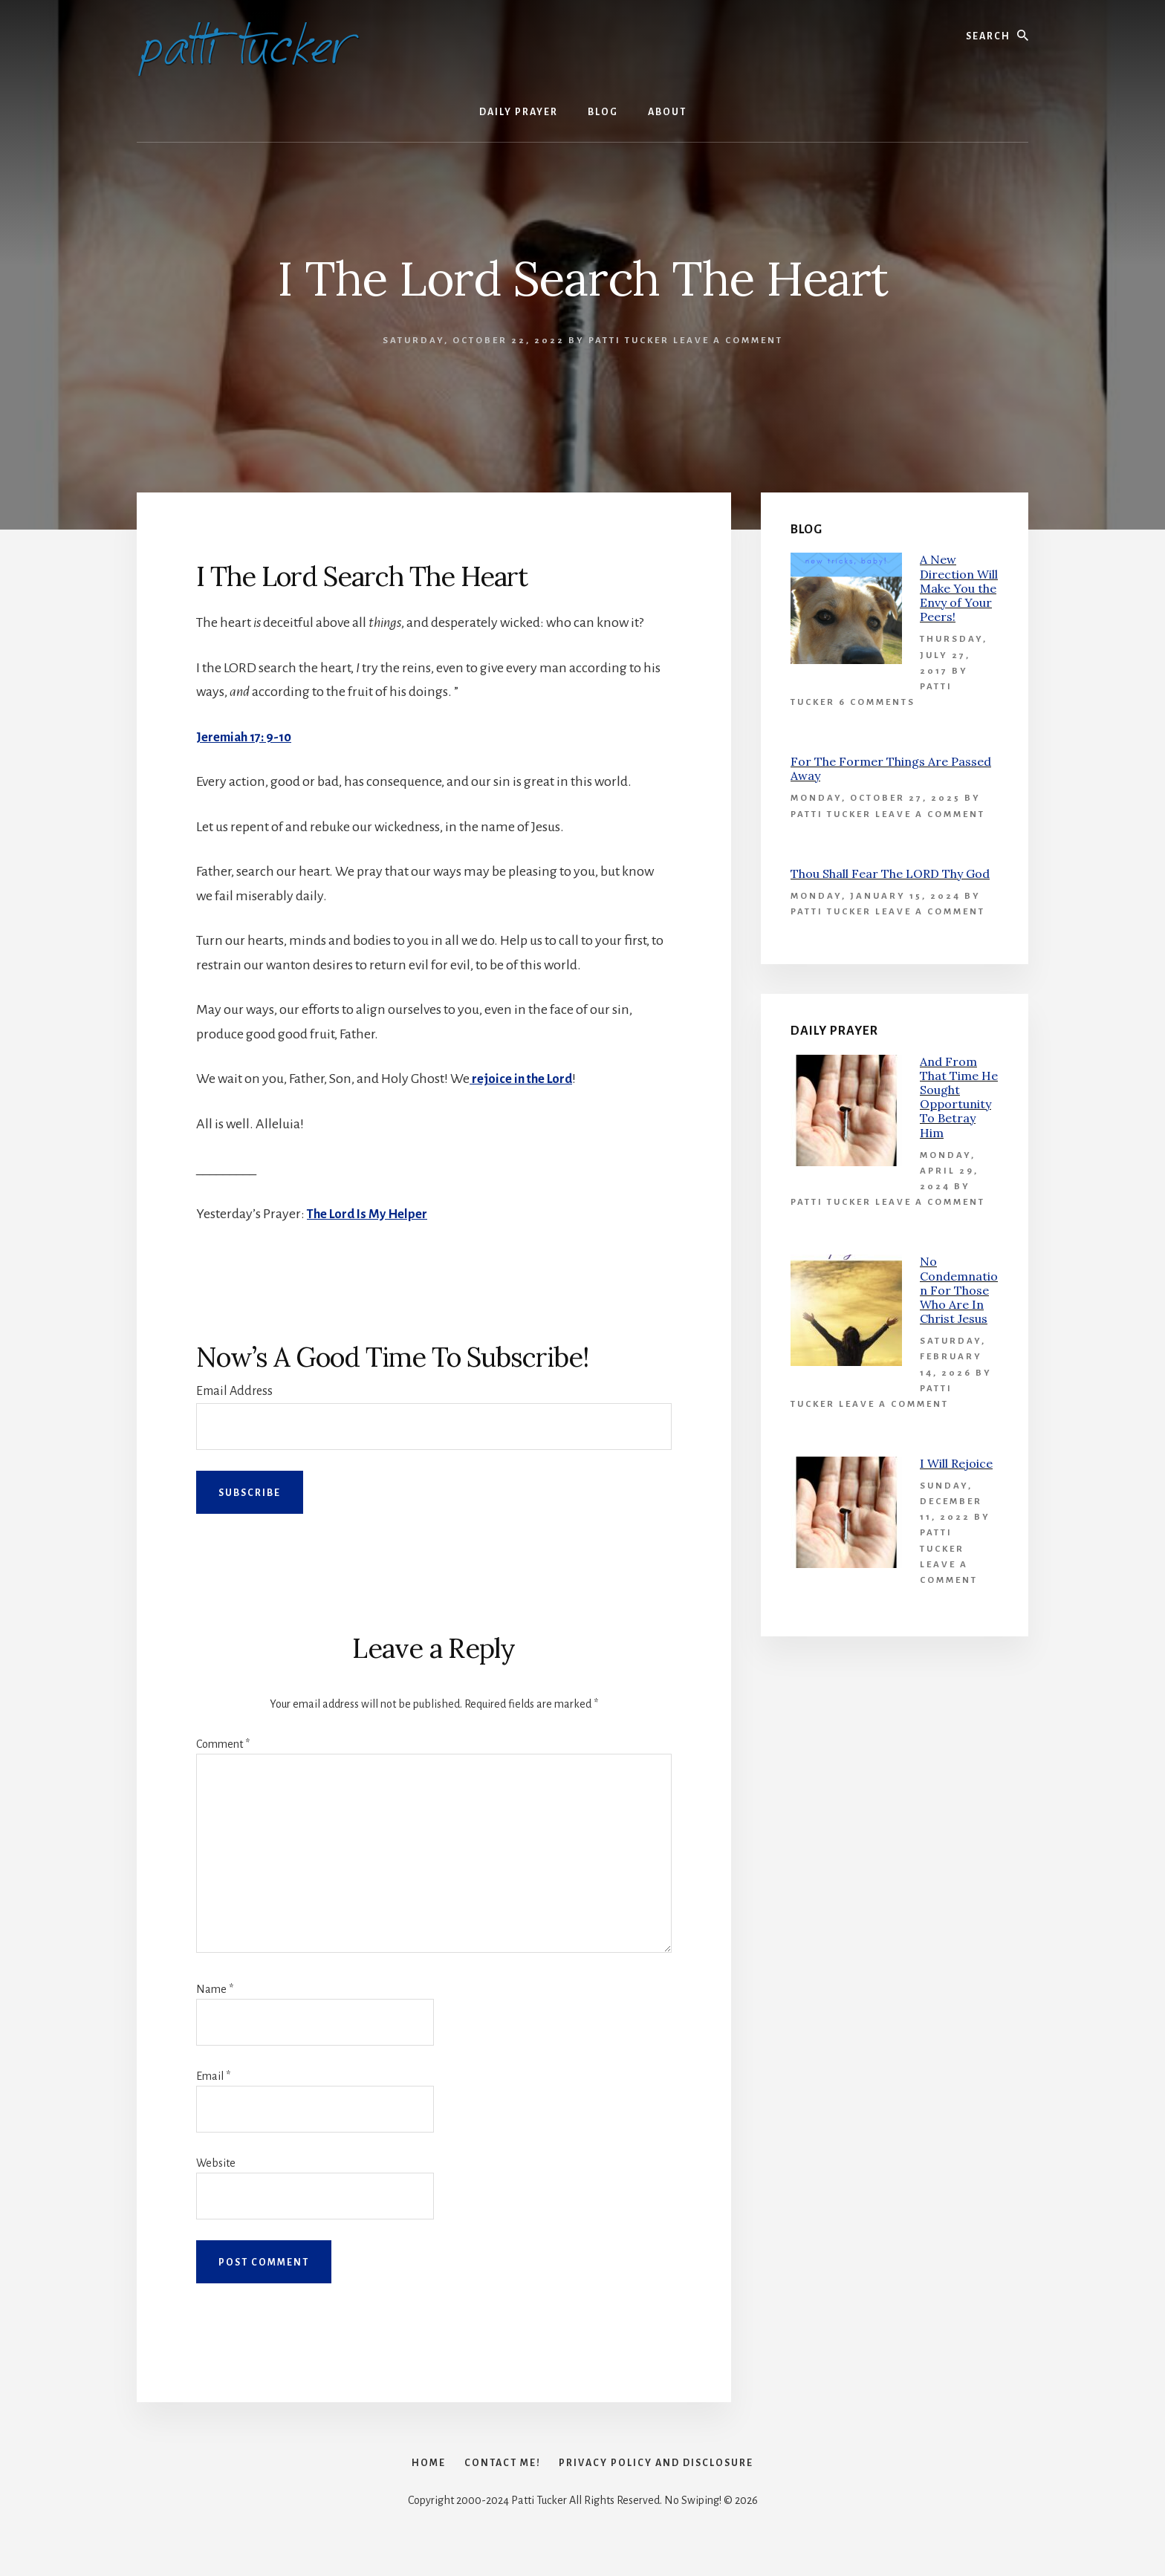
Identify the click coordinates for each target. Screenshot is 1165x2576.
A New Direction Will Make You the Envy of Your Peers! (959, 588)
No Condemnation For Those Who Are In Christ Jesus (959, 1290)
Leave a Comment (728, 340)
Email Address (234, 1391)
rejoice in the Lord (524, 1078)
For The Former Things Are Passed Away (891, 768)
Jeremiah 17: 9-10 (247, 736)
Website (216, 2163)
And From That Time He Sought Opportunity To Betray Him (959, 1097)
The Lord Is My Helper (371, 1213)
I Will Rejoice (956, 1463)
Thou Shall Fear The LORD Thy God (890, 873)
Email (213, 2076)
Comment (223, 1744)
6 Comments (877, 702)
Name (214, 1989)
